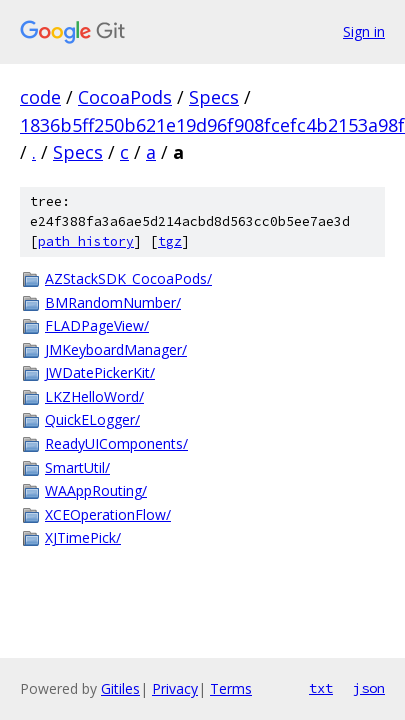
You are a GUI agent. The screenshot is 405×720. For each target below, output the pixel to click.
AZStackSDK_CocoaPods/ (128, 278)
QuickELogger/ (92, 419)
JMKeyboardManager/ (116, 349)
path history (86, 241)
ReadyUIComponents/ (116, 443)
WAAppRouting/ (96, 490)
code (40, 97)
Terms (231, 688)
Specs (214, 97)
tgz (170, 241)
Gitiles (120, 688)
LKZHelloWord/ (94, 396)
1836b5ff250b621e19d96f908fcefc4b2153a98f (212, 125)
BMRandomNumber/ (113, 302)
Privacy (175, 688)
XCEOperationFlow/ (108, 514)
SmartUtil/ (77, 467)
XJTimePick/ (83, 537)
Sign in (364, 31)
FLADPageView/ (97, 325)
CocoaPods (125, 97)
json (369, 688)
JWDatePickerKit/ (100, 372)
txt (321, 688)
